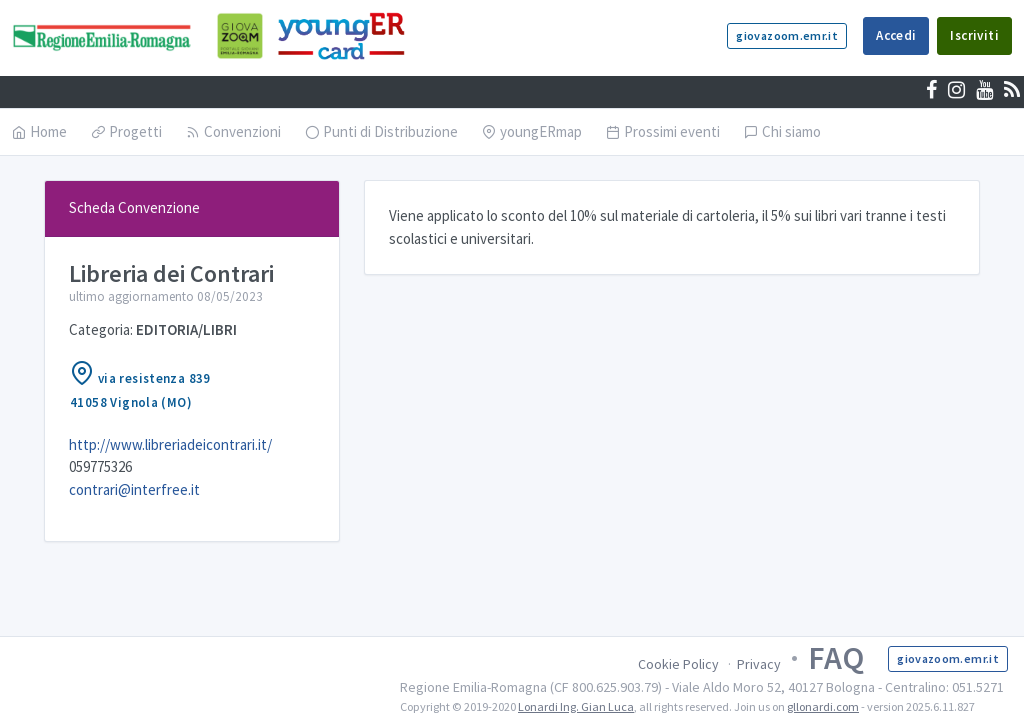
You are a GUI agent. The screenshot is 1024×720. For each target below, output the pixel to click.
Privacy (759, 664)
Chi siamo (782, 131)
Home (39, 131)
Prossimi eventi (663, 131)
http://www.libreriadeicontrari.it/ (170, 444)
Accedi (896, 35)
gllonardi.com (823, 706)
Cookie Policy (678, 664)
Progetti (126, 131)
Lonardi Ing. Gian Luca (576, 706)
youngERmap (532, 131)
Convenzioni (233, 131)
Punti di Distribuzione (381, 131)
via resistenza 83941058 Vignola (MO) (140, 385)
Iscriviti (974, 35)
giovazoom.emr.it (787, 35)
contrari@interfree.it (134, 489)
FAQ (836, 658)
